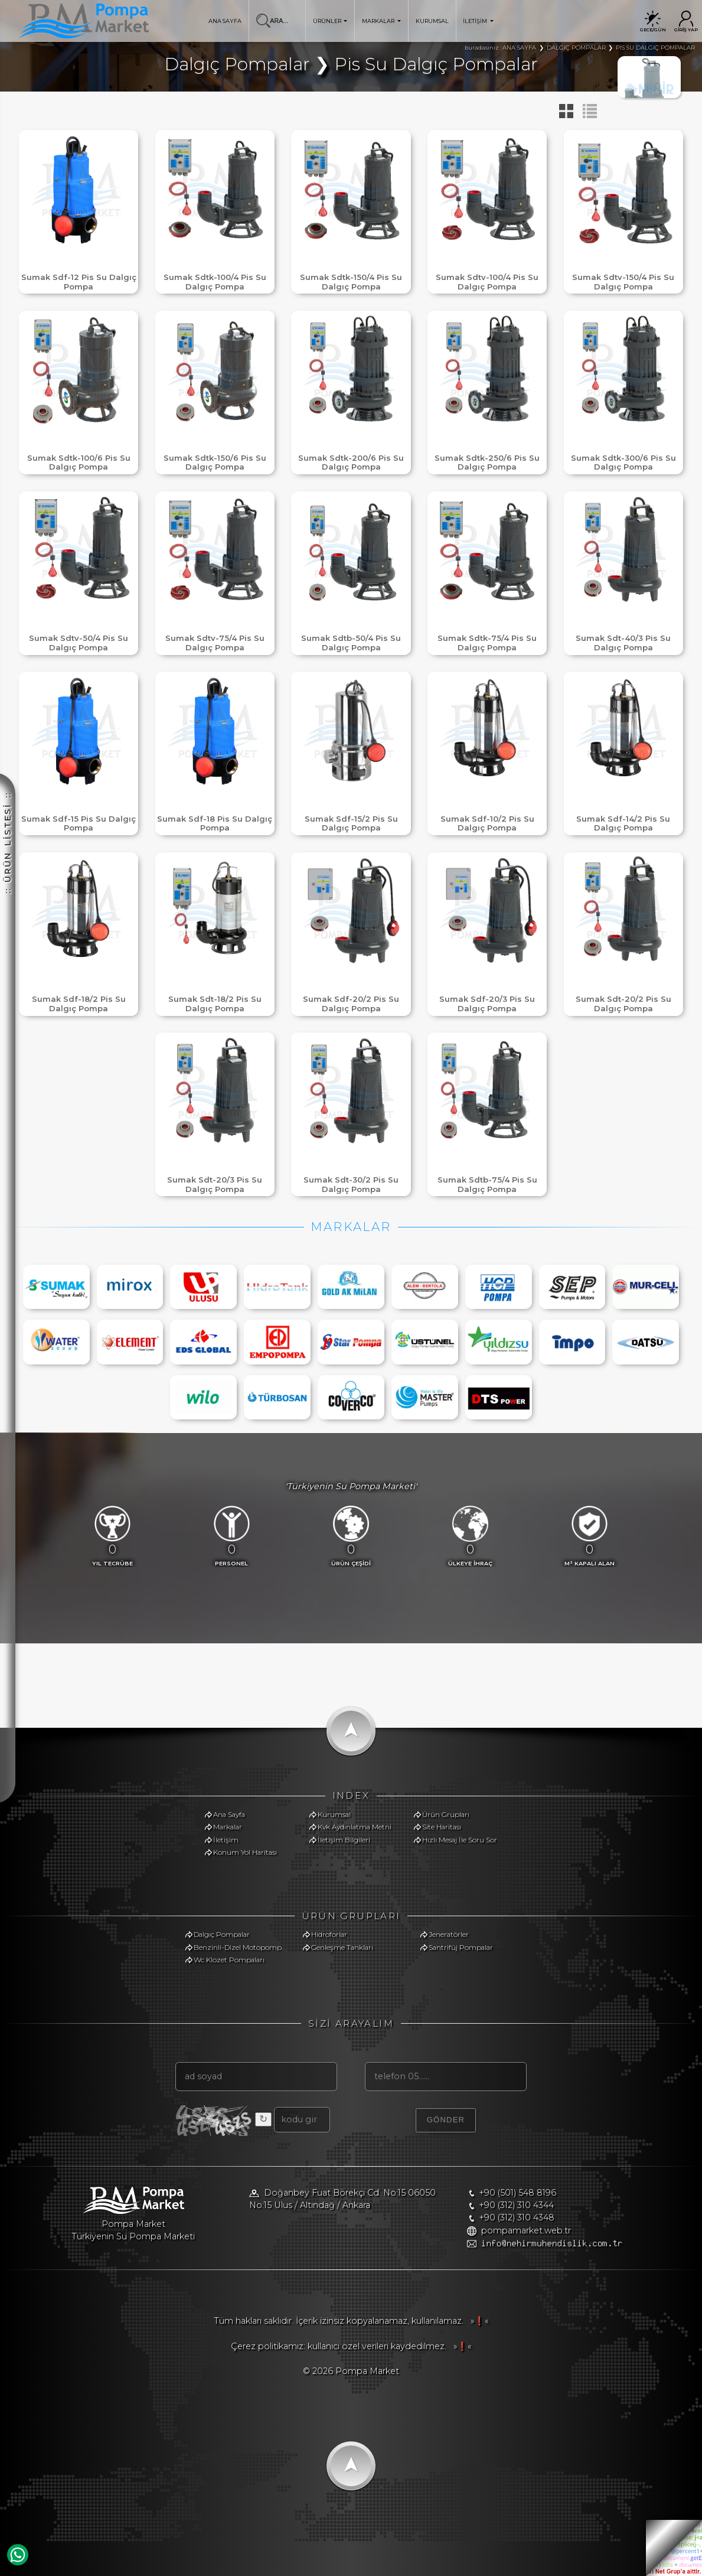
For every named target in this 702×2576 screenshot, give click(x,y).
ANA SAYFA (224, 21)
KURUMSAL (432, 21)
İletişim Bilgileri (344, 1839)
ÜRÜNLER (330, 21)
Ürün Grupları (445, 1814)
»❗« (477, 2321)
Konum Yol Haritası (245, 1852)
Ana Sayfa (229, 1814)
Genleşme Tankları (342, 1947)
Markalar (227, 1826)
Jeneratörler (449, 1934)
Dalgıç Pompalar (222, 1934)
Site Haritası (441, 1826)
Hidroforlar (329, 1934)
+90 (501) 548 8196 (517, 2192)
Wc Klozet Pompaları (229, 1959)
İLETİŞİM (478, 21)
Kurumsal (334, 1814)
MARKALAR (381, 21)
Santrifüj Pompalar (461, 1947)
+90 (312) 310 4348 (516, 2217)
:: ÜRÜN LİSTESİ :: (7, 843)
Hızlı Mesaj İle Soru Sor (459, 1839)
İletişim (226, 1839)
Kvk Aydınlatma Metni (354, 1826)
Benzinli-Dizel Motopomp (238, 1947)
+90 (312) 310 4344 (516, 2205)
